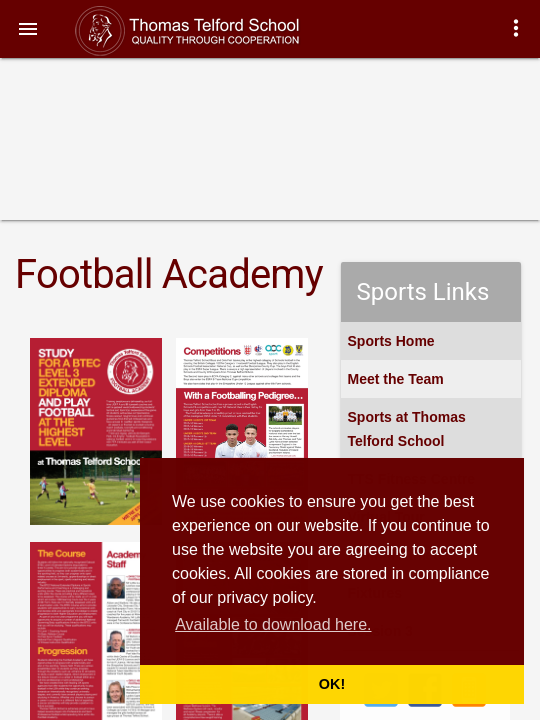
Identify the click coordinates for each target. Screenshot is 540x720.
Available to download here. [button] (273, 624)
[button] (28, 28)
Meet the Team (396, 379)
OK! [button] (332, 684)
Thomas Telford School (207, 31)
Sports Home (391, 341)
